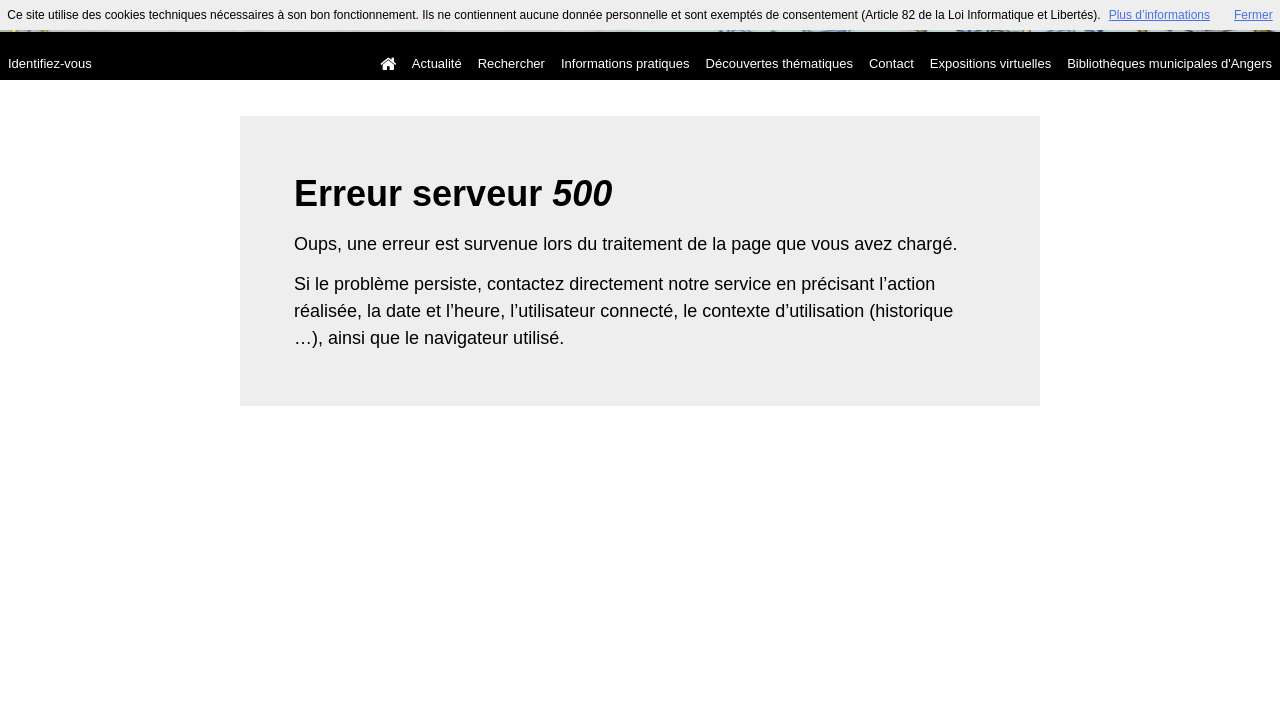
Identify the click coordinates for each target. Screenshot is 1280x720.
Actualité (437, 63)
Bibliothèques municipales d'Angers (1169, 63)
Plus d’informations (1159, 15)
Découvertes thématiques (779, 63)
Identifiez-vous (50, 63)
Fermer (1253, 15)
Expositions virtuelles (990, 63)
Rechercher (511, 63)
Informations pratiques (625, 63)
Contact (891, 63)
